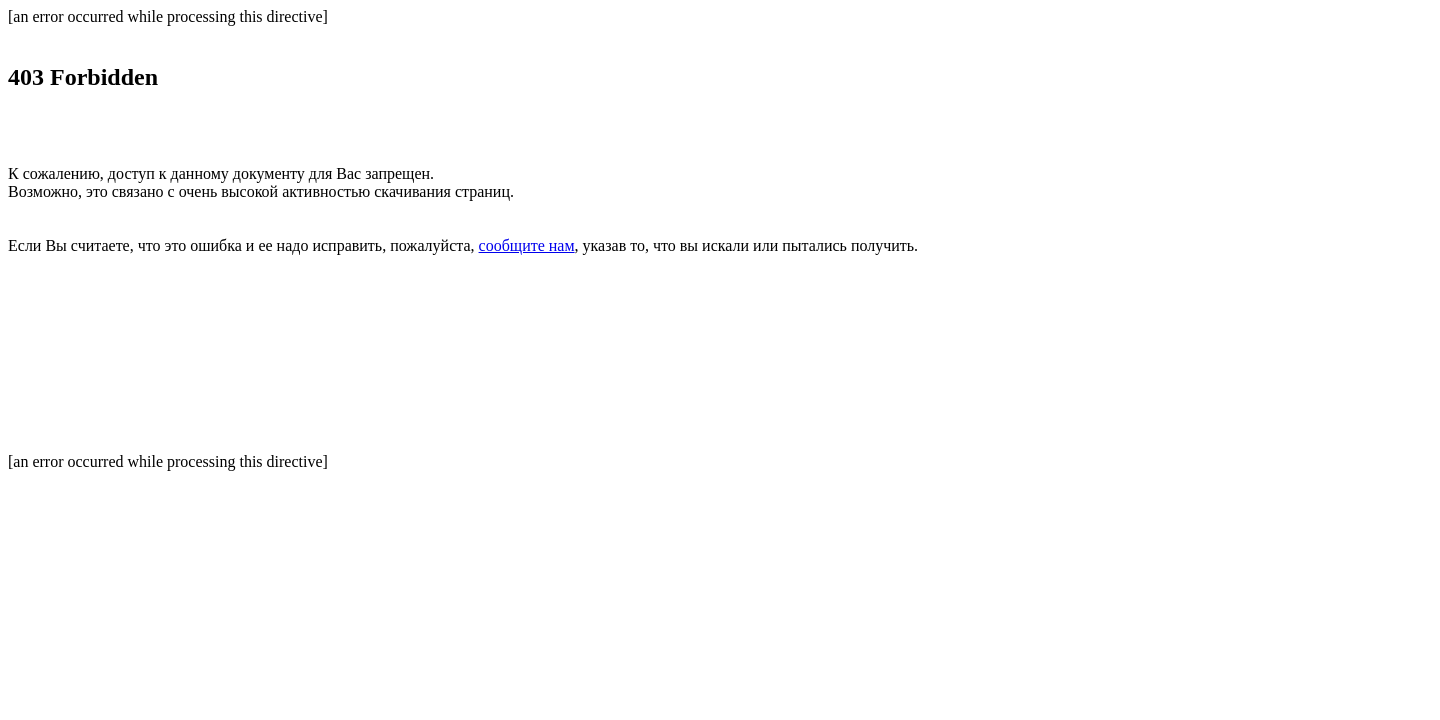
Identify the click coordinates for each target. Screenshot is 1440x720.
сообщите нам (527, 245)
